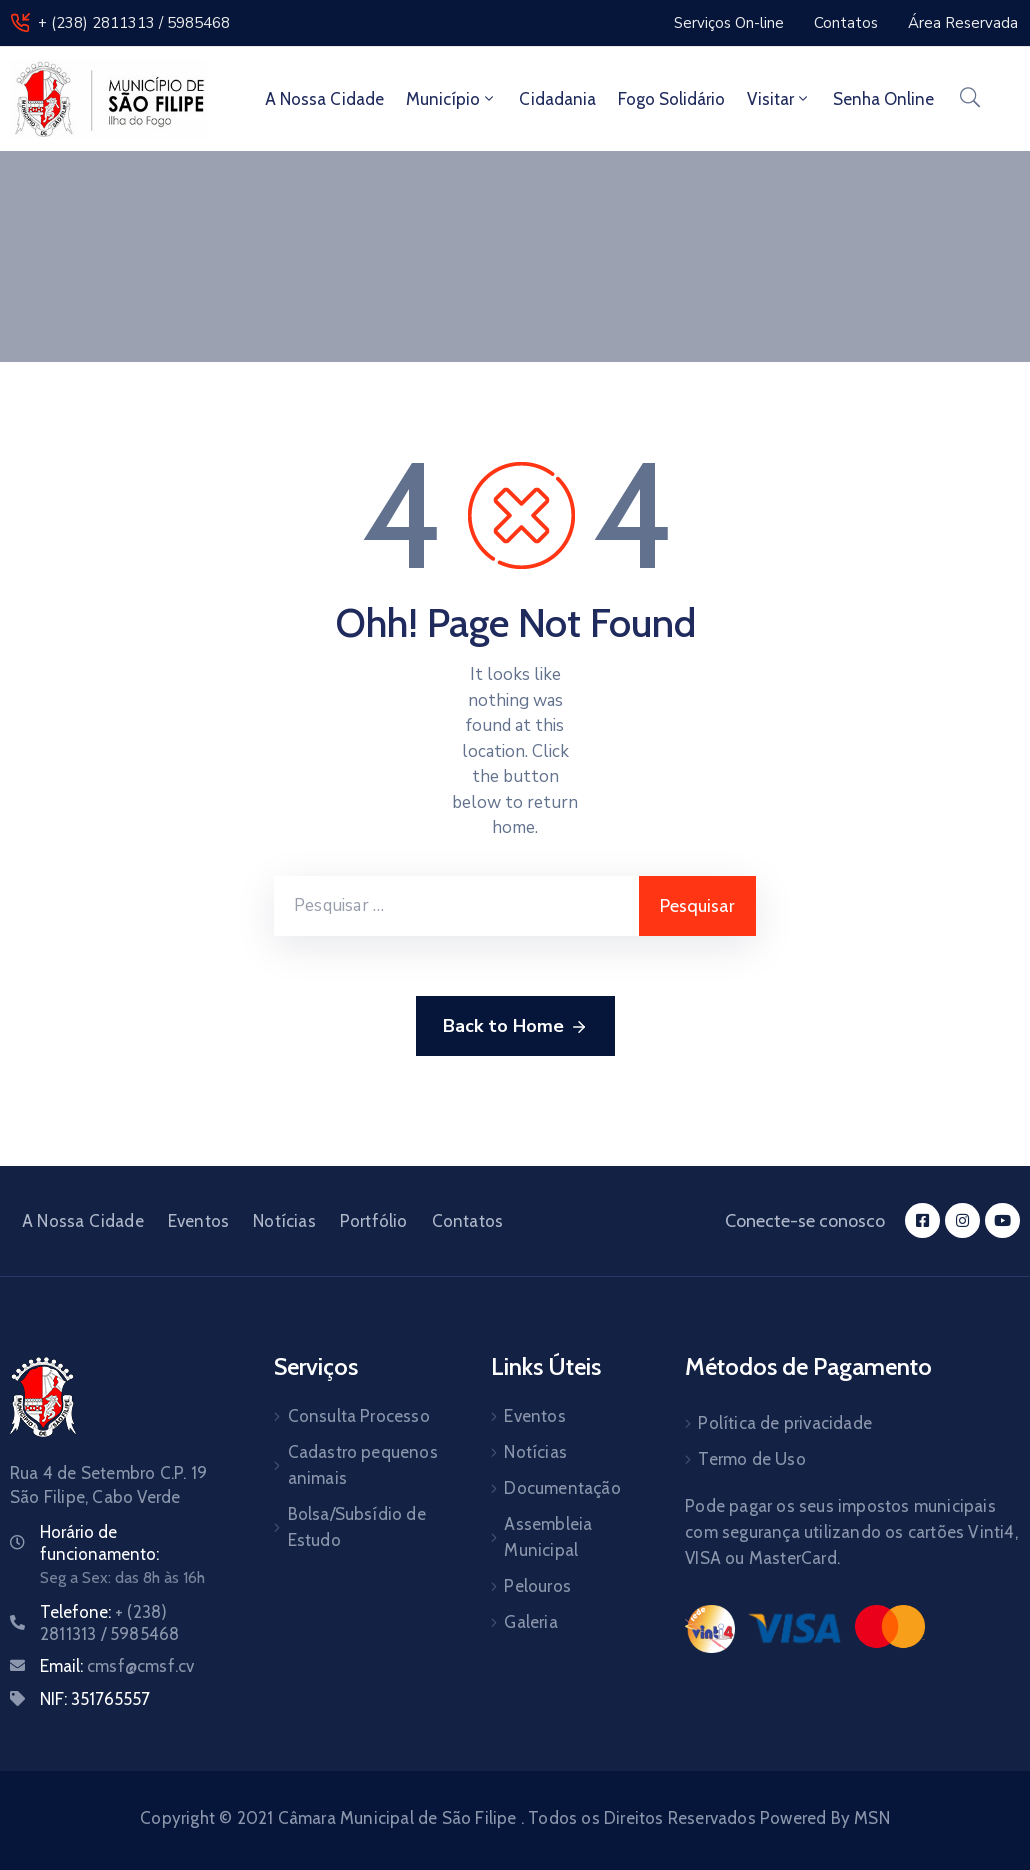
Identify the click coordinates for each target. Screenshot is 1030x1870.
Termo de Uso (751, 1459)
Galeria (530, 1622)
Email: (117, 1666)
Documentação (562, 1488)
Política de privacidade (785, 1423)
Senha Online (883, 99)
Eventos (198, 1221)
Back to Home (515, 1027)
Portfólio (374, 1221)
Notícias (284, 1221)
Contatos (468, 1221)
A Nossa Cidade (324, 99)
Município (451, 99)
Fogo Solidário (671, 99)
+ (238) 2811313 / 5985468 (134, 23)
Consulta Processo (359, 1416)
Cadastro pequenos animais (363, 1465)
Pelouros (537, 1586)
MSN (872, 1818)
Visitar (779, 99)
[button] (729, 23)
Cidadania (557, 99)
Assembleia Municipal (548, 1537)
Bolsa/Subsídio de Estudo (357, 1527)
